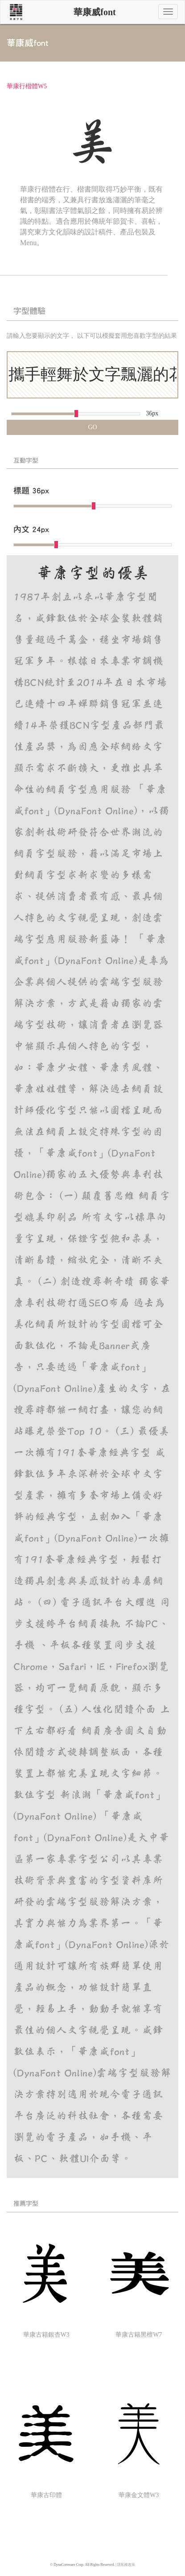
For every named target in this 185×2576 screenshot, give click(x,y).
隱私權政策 (126, 2565)
